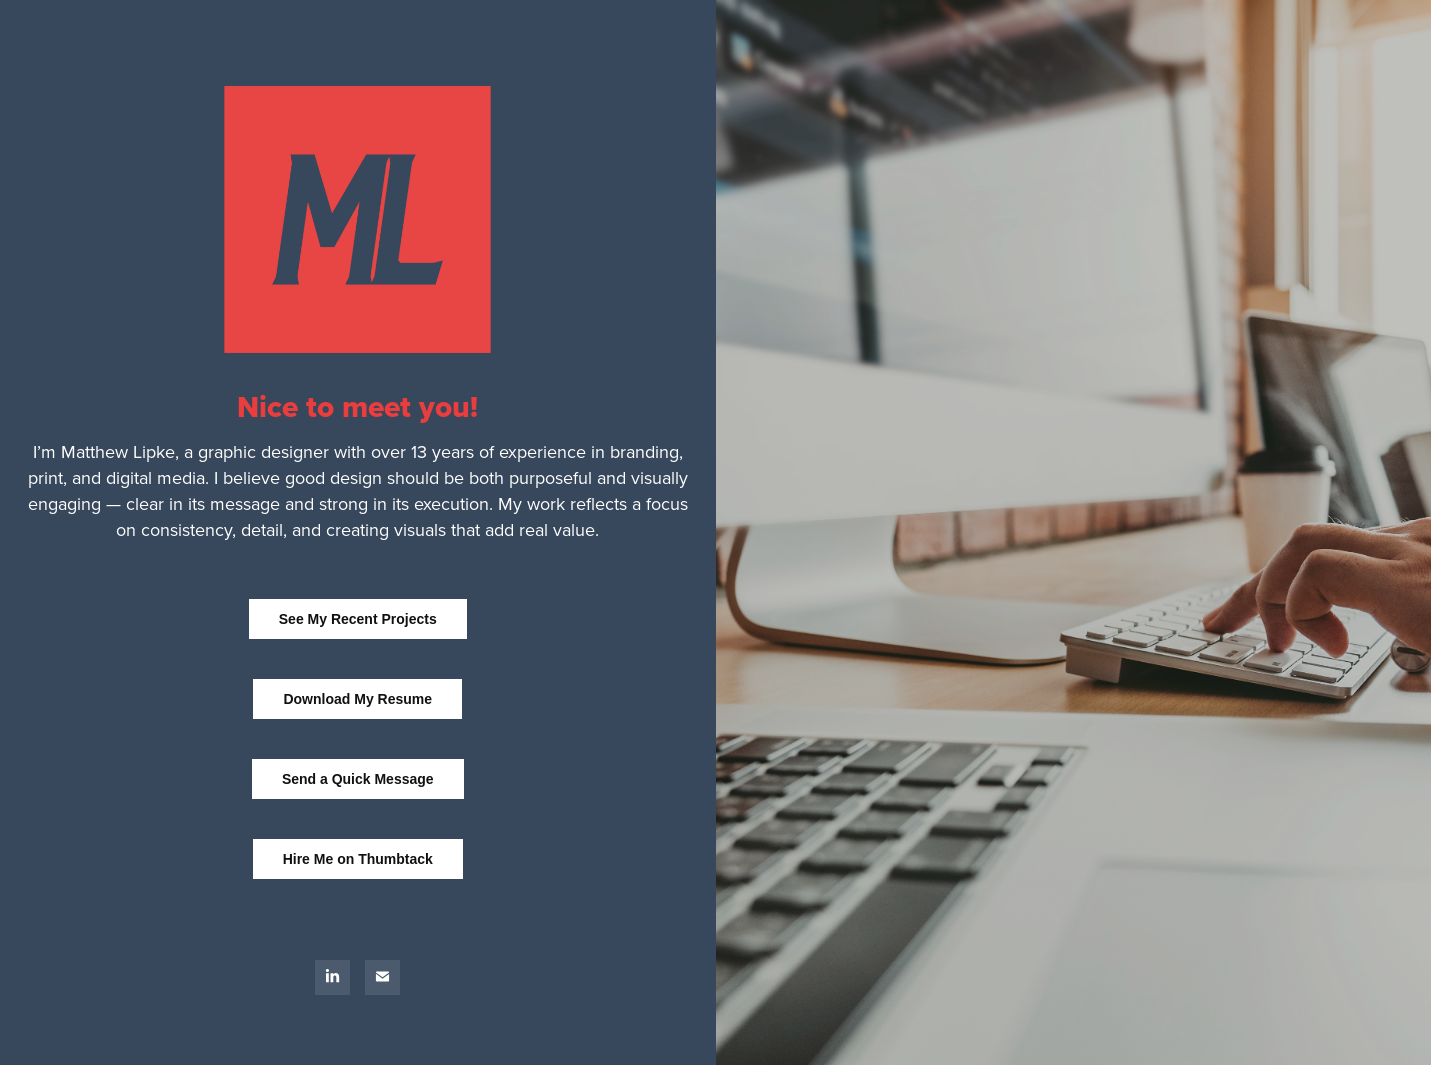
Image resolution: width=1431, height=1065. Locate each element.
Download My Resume (357, 699)
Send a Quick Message (358, 779)
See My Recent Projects (358, 619)
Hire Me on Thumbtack (358, 859)
